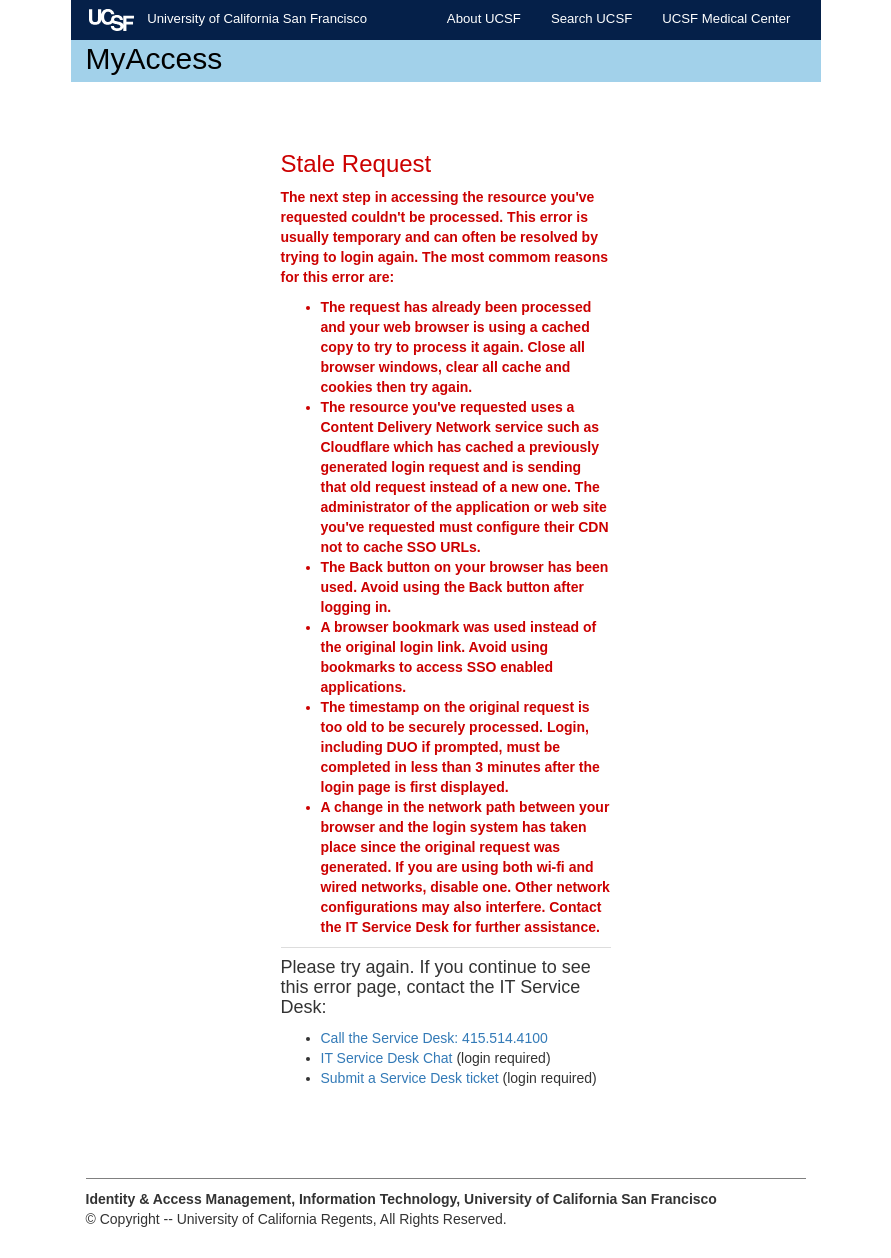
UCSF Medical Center (726, 18)
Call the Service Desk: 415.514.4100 (434, 1038)
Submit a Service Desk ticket (410, 1078)
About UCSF (484, 18)
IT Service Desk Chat (387, 1058)
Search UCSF (591, 18)
